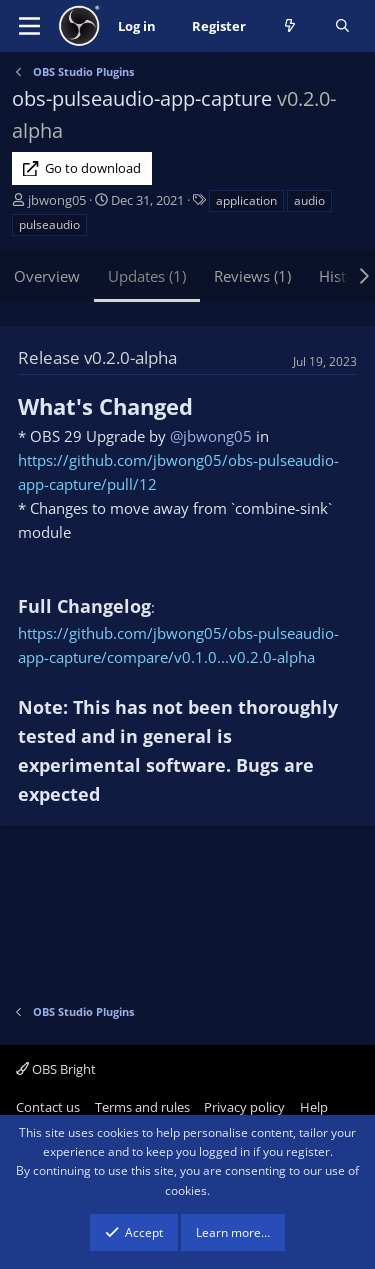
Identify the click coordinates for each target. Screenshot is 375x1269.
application (246, 200)
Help (314, 1107)
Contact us (48, 1107)
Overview (47, 276)
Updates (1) (147, 276)
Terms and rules (142, 1107)
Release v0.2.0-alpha (97, 357)
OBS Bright (56, 1069)
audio (309, 200)
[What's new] (290, 26)
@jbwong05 (211, 436)
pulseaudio (49, 224)
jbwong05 (57, 200)
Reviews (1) (252, 276)
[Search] (342, 26)
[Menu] (29, 26)
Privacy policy (244, 1107)
